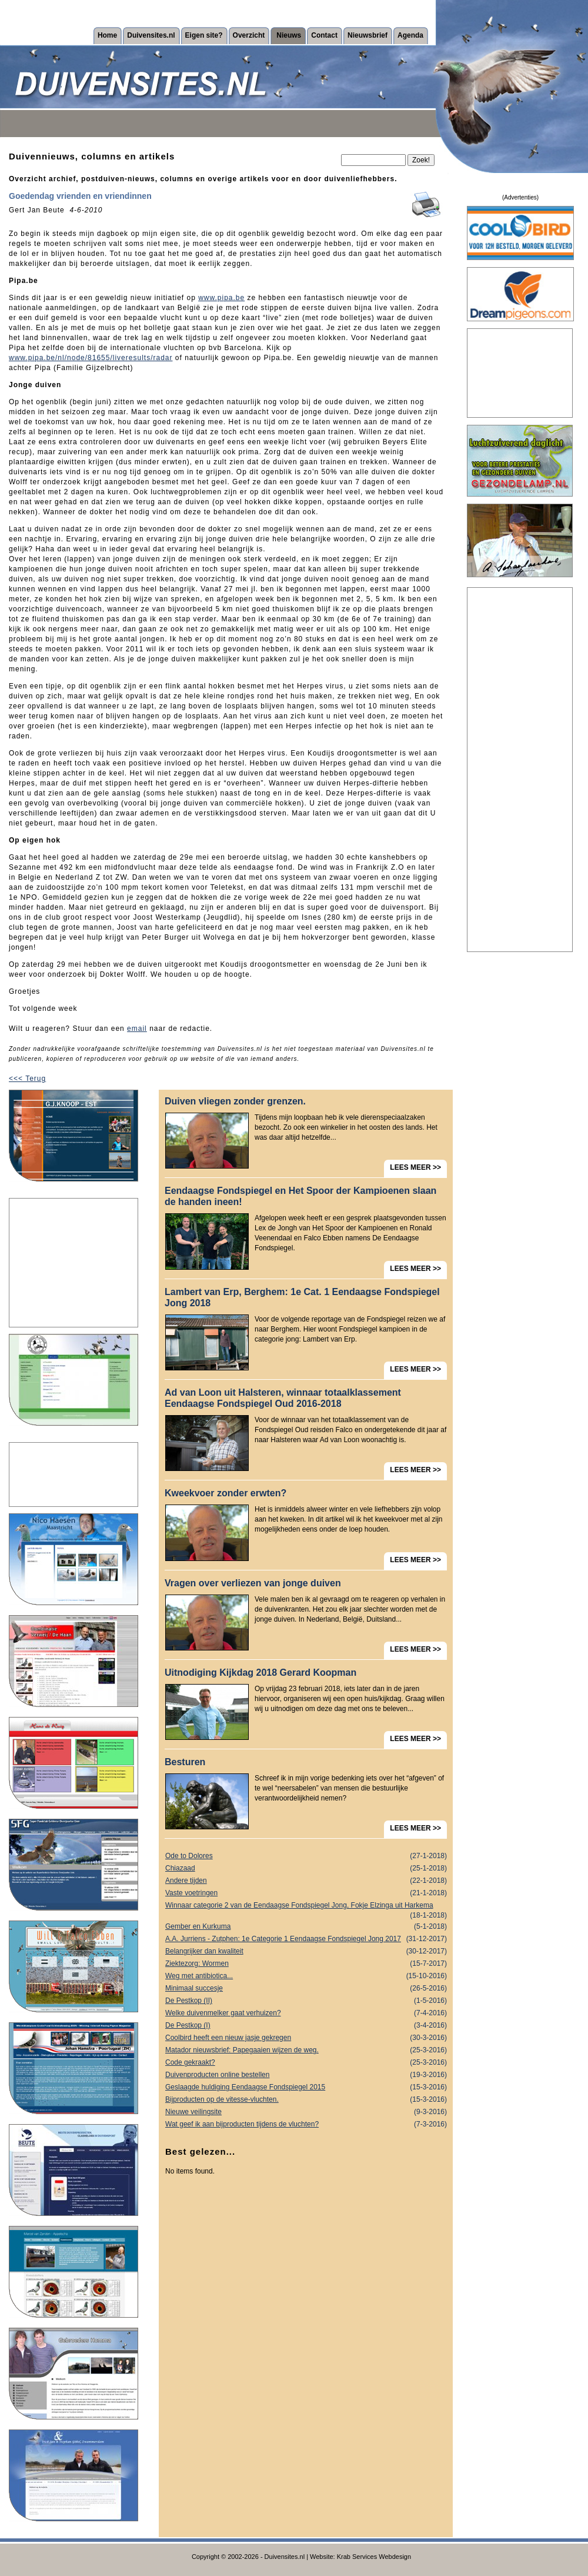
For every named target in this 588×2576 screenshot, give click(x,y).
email (137, 1028)
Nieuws (288, 35)
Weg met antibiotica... (306, 1976)
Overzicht (249, 35)
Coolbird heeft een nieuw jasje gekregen (306, 2038)
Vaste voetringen (306, 1893)
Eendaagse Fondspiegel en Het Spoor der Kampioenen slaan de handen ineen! (300, 1196)
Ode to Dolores (306, 1856)
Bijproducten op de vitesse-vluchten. (306, 2100)
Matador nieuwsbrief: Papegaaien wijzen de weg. (306, 2050)
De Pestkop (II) (306, 2001)
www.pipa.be (221, 298)
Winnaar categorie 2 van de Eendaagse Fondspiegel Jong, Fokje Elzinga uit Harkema (306, 1906)
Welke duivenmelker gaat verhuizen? (306, 2013)
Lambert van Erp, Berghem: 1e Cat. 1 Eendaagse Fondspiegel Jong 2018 (302, 1297)
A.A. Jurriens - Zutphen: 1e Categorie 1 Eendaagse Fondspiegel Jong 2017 (306, 1939)
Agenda (410, 35)
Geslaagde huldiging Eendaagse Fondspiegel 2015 (306, 2087)
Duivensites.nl (151, 35)
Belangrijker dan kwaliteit (306, 1951)
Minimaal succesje (306, 1988)
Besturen (185, 1762)
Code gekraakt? (306, 2063)
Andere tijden (306, 1881)
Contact (324, 35)
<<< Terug (27, 1078)
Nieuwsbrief (367, 35)
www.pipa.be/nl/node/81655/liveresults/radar (90, 358)
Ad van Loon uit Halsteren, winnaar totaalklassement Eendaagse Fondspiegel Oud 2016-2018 (283, 1398)
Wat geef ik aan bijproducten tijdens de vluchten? (306, 2124)
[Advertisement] (73, 1263)
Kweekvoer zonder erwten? (225, 1493)
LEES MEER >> (415, 1167)
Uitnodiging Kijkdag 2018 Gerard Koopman (260, 1673)
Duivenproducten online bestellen (306, 2075)
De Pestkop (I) (306, 2026)
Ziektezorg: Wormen (306, 1964)
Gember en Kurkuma (306, 1927)
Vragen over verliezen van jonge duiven (253, 1583)
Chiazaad (306, 1868)
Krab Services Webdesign (374, 2556)
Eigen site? (204, 35)
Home (107, 35)
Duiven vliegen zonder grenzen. (235, 1101)
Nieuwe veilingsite (306, 2112)
